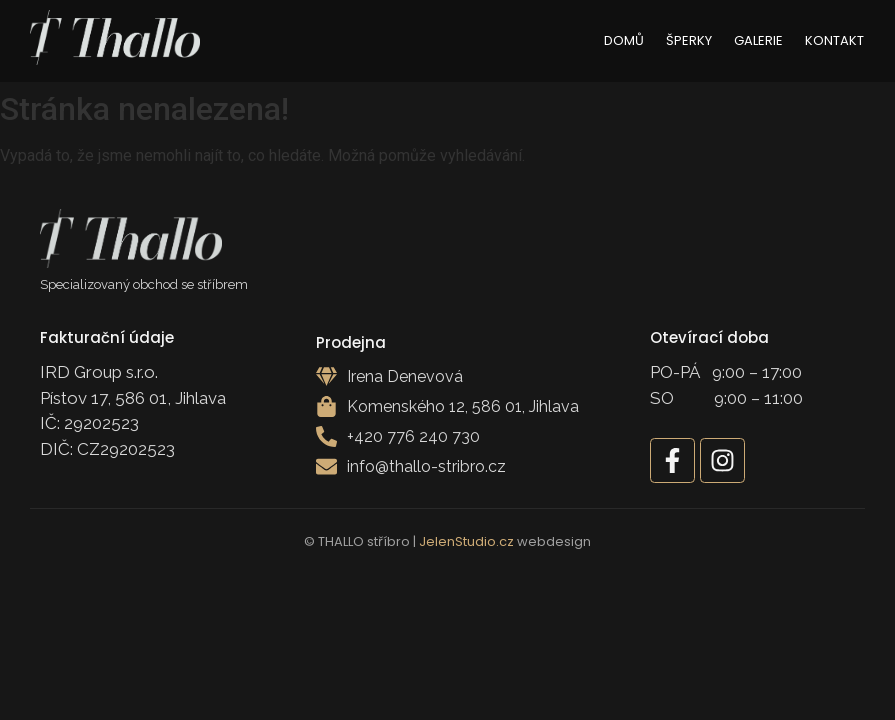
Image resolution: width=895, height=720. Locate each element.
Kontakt (834, 40)
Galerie (758, 40)
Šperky (689, 40)
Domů (624, 40)
